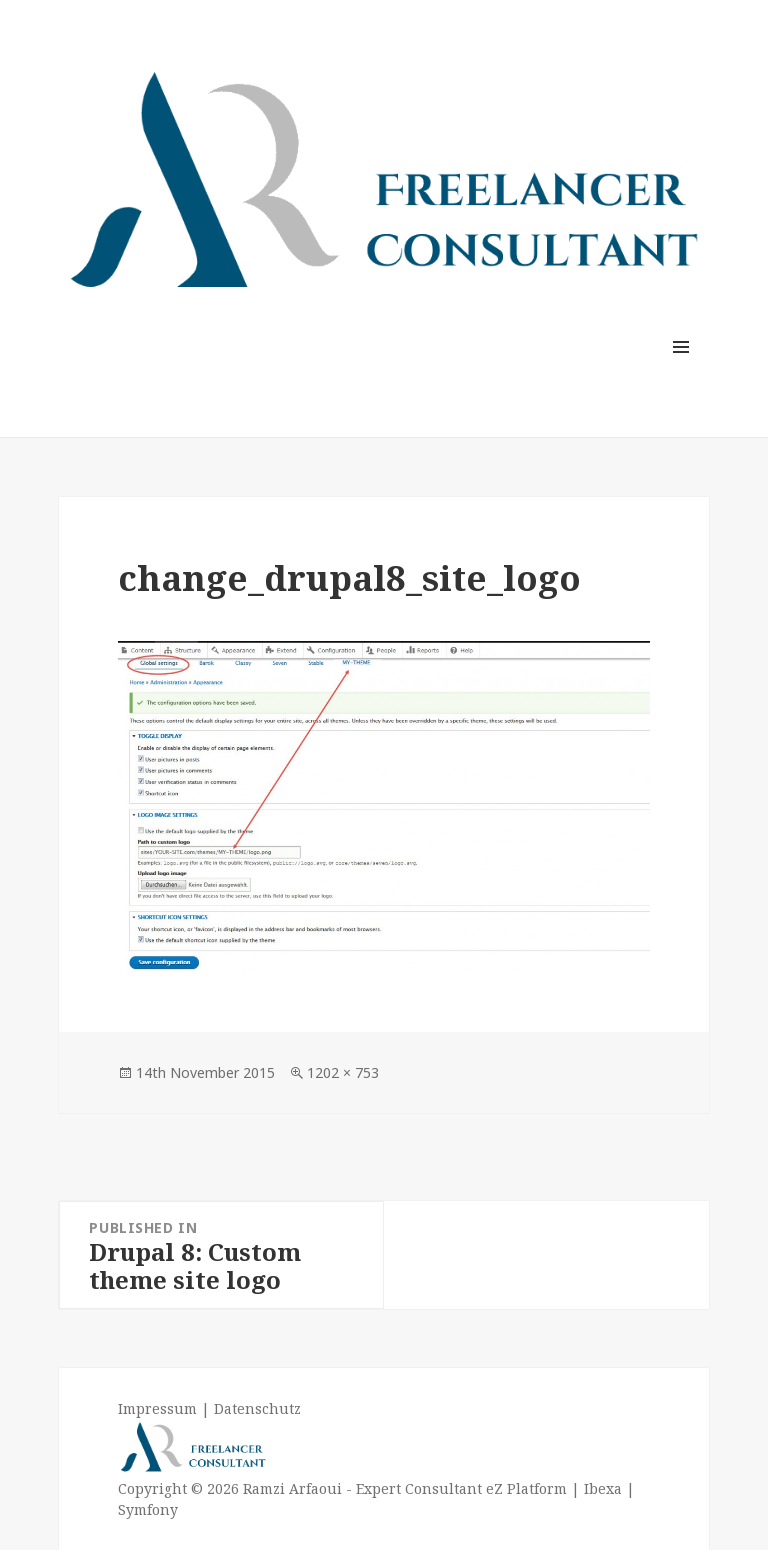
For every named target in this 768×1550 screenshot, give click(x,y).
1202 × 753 (343, 1072)
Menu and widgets (681, 374)
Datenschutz (257, 1408)
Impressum (157, 1408)
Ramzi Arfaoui (290, 1488)
